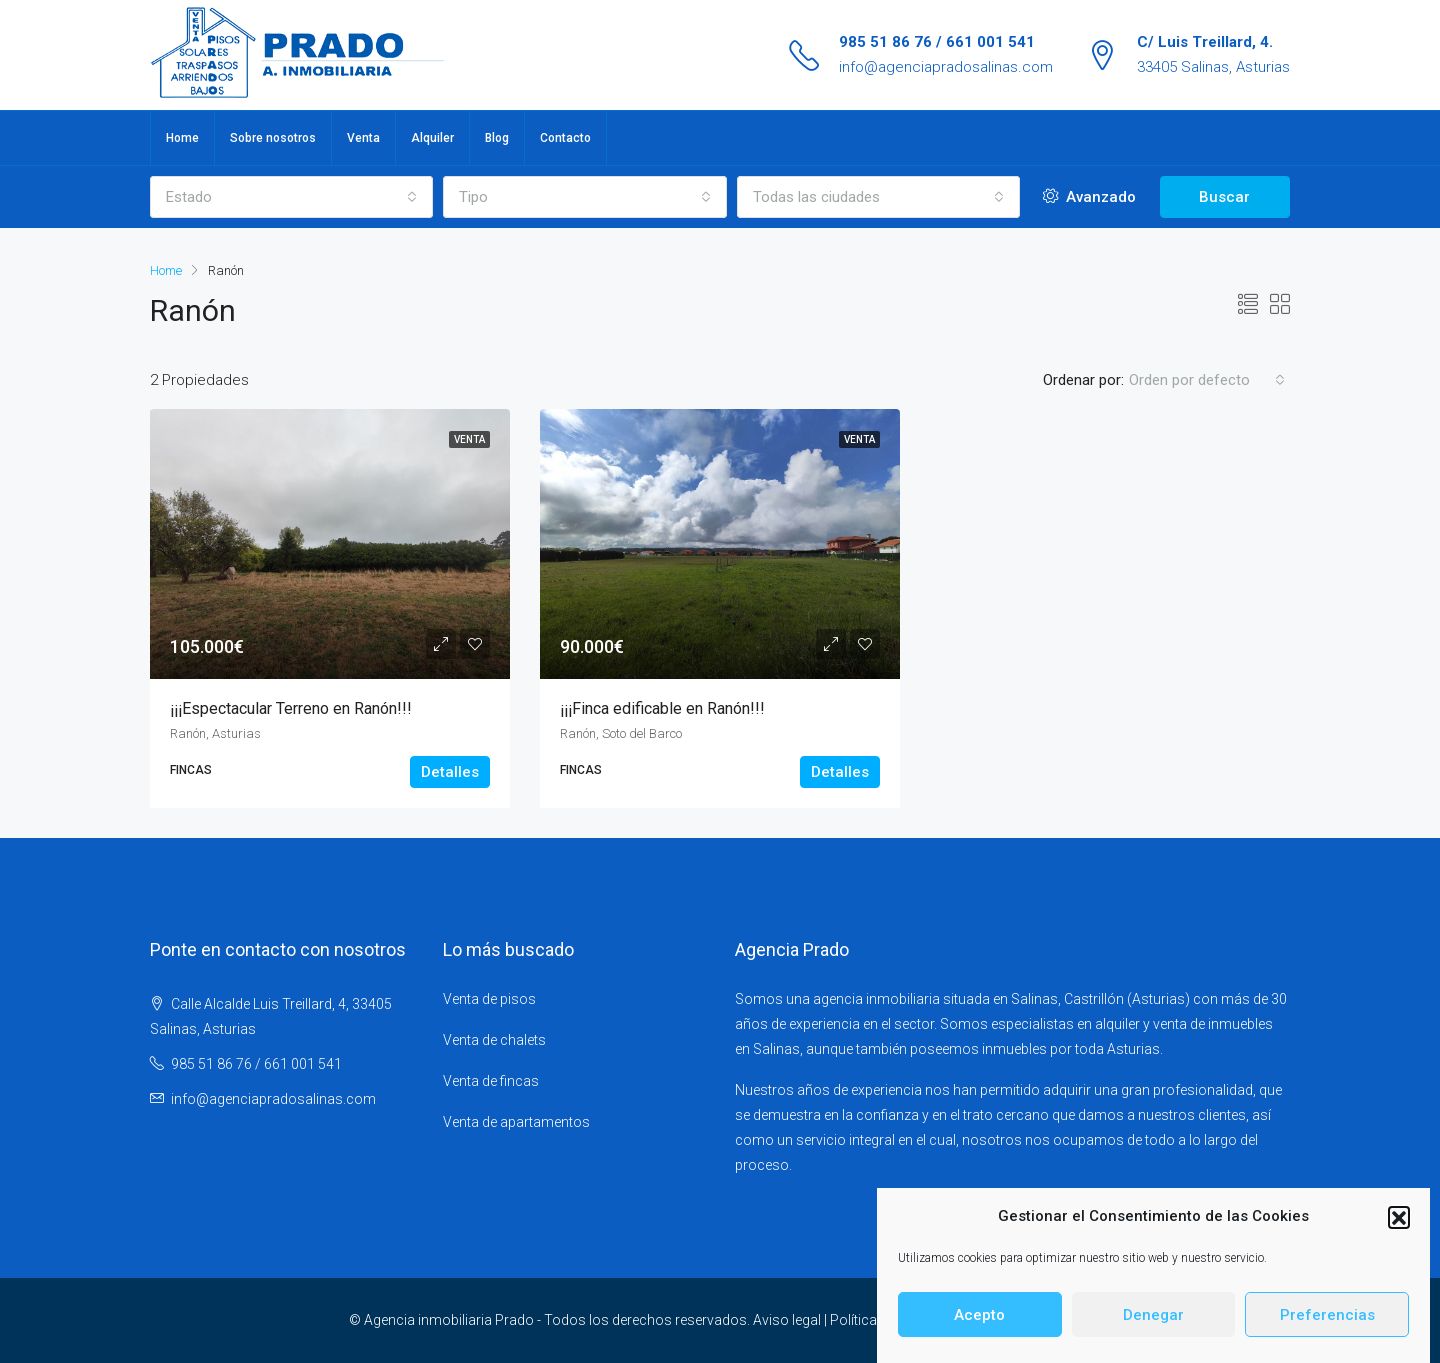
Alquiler (432, 138)
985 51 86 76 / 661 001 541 (937, 42)
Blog (497, 138)
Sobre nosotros (273, 138)
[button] (1399, 1222)
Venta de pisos (489, 999)
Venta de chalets (494, 1040)
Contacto (565, 138)
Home (182, 138)
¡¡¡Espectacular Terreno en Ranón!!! (291, 708)
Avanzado (1089, 197)
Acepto (979, 1320)
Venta (363, 138)
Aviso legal (787, 1320)
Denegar (1153, 1320)
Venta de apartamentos (516, 1122)
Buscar (1224, 197)
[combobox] (291, 197)
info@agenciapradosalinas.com (946, 67)
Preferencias (1327, 1320)
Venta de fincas (491, 1081)
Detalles (450, 772)
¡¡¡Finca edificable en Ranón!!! (662, 708)
